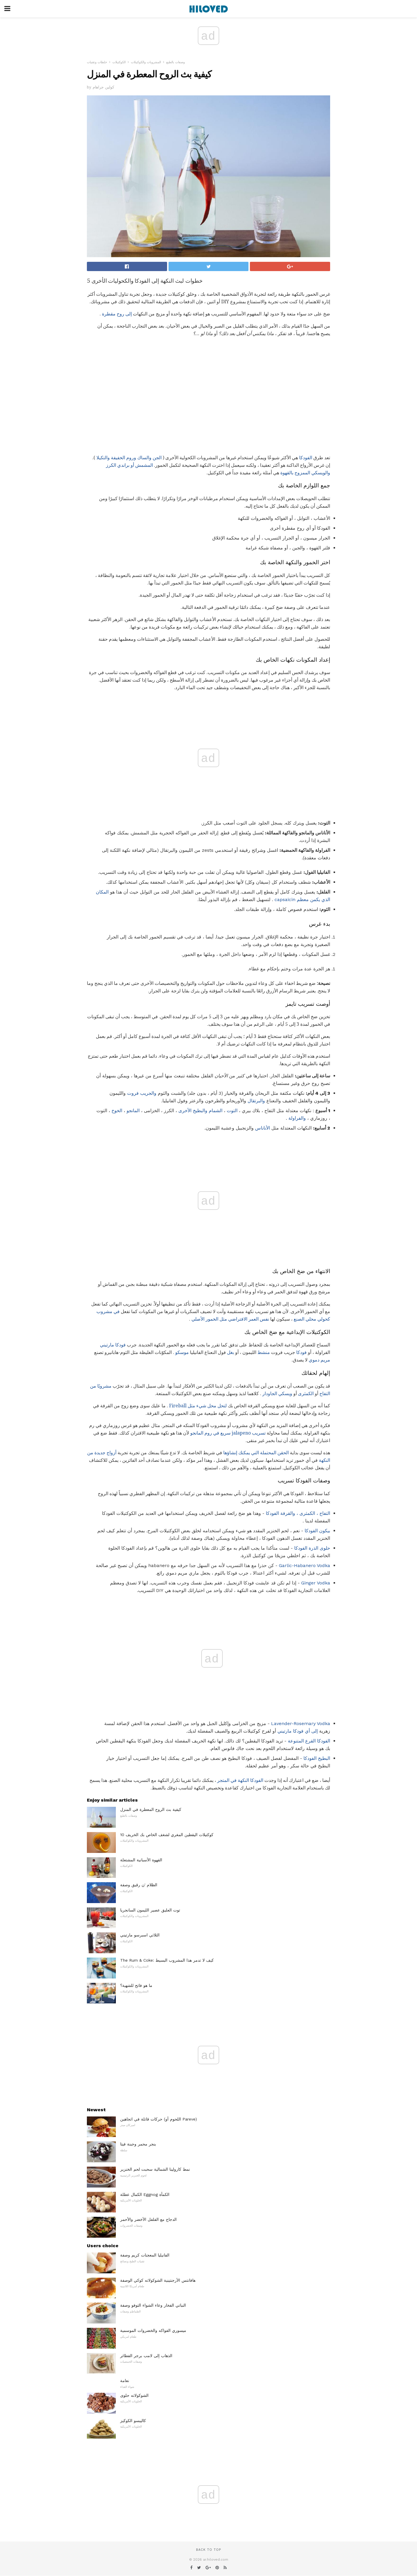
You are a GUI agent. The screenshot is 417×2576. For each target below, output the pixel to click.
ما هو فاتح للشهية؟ (136, 1985)
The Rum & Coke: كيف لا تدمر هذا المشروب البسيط (167, 1960)
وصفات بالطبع (175, 62)
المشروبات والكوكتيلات (146, 62)
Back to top (208, 2550)
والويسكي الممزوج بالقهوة (305, 472)
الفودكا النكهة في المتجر (240, 1780)
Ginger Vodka (315, 1583)
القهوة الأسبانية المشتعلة (141, 1860)
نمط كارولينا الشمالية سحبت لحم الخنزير (155, 2169)
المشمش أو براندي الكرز (129, 465)
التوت (232, 1110)
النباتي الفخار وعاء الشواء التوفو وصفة (153, 2305)
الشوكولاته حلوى (134, 2395)
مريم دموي (319, 1360)
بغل (230, 1352)
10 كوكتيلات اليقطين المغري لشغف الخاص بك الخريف (166, 1834)
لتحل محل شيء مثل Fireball (198, 1405)
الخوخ (116, 1110)
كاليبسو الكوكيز (133, 2420)
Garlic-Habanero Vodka (304, 1565)
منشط (263, 1352)
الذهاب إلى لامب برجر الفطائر (146, 2355)
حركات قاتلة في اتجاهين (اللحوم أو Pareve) (158, 2119)
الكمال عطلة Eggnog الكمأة (144, 2194)
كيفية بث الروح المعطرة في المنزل (150, 1809)
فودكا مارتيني (113, 1345)
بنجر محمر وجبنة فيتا (138, 2144)
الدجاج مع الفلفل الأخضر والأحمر (148, 2219)
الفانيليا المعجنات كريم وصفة (144, 2255)
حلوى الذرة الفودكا (312, 1548)
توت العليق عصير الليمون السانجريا (150, 1910)
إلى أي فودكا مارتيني (297, 1731)
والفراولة (297, 1118)
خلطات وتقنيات (97, 62)
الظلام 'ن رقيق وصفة (138, 1884)
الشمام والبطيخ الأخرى (200, 1110)
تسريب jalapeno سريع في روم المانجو (228, 1433)
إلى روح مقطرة (117, 314)
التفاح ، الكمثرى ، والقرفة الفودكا (298, 1513)
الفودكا (305, 457)
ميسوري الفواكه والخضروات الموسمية (153, 2330)
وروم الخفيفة (123, 457)
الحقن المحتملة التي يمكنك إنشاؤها (256, 1452)
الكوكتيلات (119, 62)
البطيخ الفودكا (316, 1758)
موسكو (182, 1352)
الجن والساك (149, 457)
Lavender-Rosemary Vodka (300, 1723)
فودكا (301, 1352)
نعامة (124, 2380)
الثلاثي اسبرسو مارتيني (140, 1935)
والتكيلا (103, 457)
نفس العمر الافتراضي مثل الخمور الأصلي (230, 1319)
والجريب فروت (141, 1093)
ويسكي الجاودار (277, 1393)
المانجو (133, 1110)
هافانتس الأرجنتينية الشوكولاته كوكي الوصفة (157, 2280)
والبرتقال (256, 1100)
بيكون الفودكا (317, 1530)
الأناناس (262, 1128)
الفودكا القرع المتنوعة (309, 1741)
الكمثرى (306, 1393)
